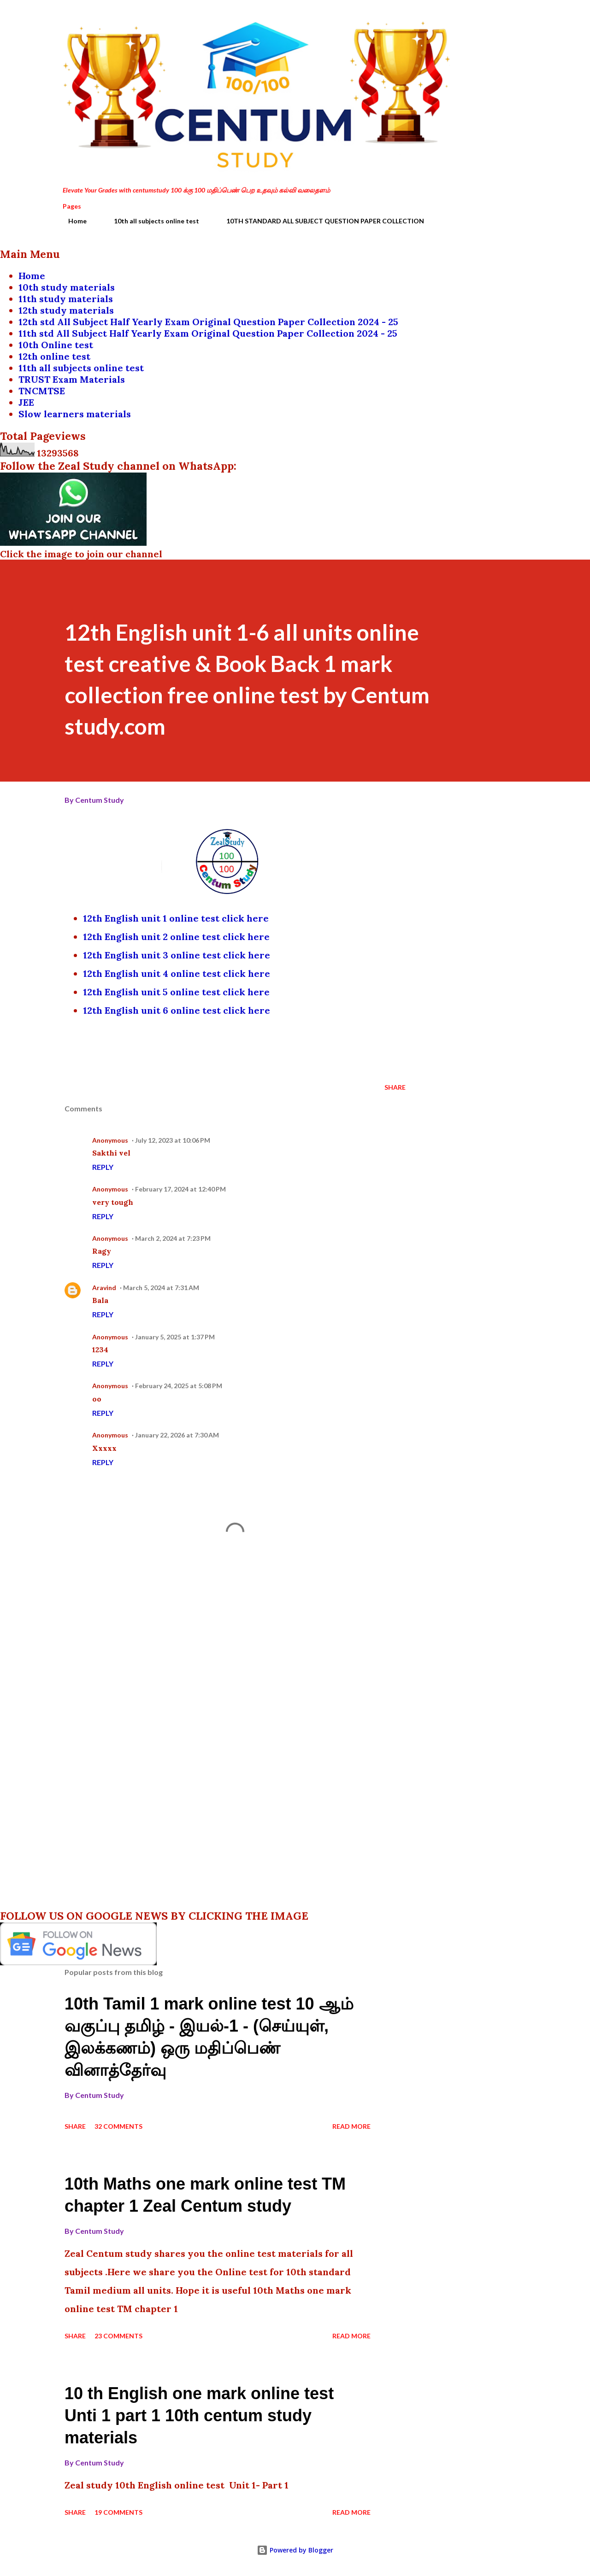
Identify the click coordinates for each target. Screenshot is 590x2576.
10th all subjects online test (151, 221)
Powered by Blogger (295, 2550)
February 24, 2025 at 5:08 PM (178, 1386)
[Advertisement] (220, 1665)
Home (72, 221)
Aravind (104, 1287)
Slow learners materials (74, 414)
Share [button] (395, 1087)
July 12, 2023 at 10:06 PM (172, 1140)
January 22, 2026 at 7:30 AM (177, 1435)
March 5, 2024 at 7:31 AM (161, 1287)
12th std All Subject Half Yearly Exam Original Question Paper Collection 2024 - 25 (208, 321)
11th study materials (65, 298)
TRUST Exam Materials (71, 379)
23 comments (118, 2336)
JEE (26, 402)
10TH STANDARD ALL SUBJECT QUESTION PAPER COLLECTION (320, 221)
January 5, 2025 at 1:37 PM (175, 1337)
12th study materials (66, 310)
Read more (351, 2126)
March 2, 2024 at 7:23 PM (173, 1238)
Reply (102, 1166)
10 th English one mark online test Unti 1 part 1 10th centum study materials (199, 2415)
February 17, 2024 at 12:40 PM (180, 1189)
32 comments (118, 2126)
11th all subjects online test (81, 368)
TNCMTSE (41, 391)
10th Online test (55, 344)
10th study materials (66, 287)
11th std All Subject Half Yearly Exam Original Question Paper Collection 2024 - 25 (207, 333)
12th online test (54, 356)
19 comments (118, 2512)
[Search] (483, 25)
